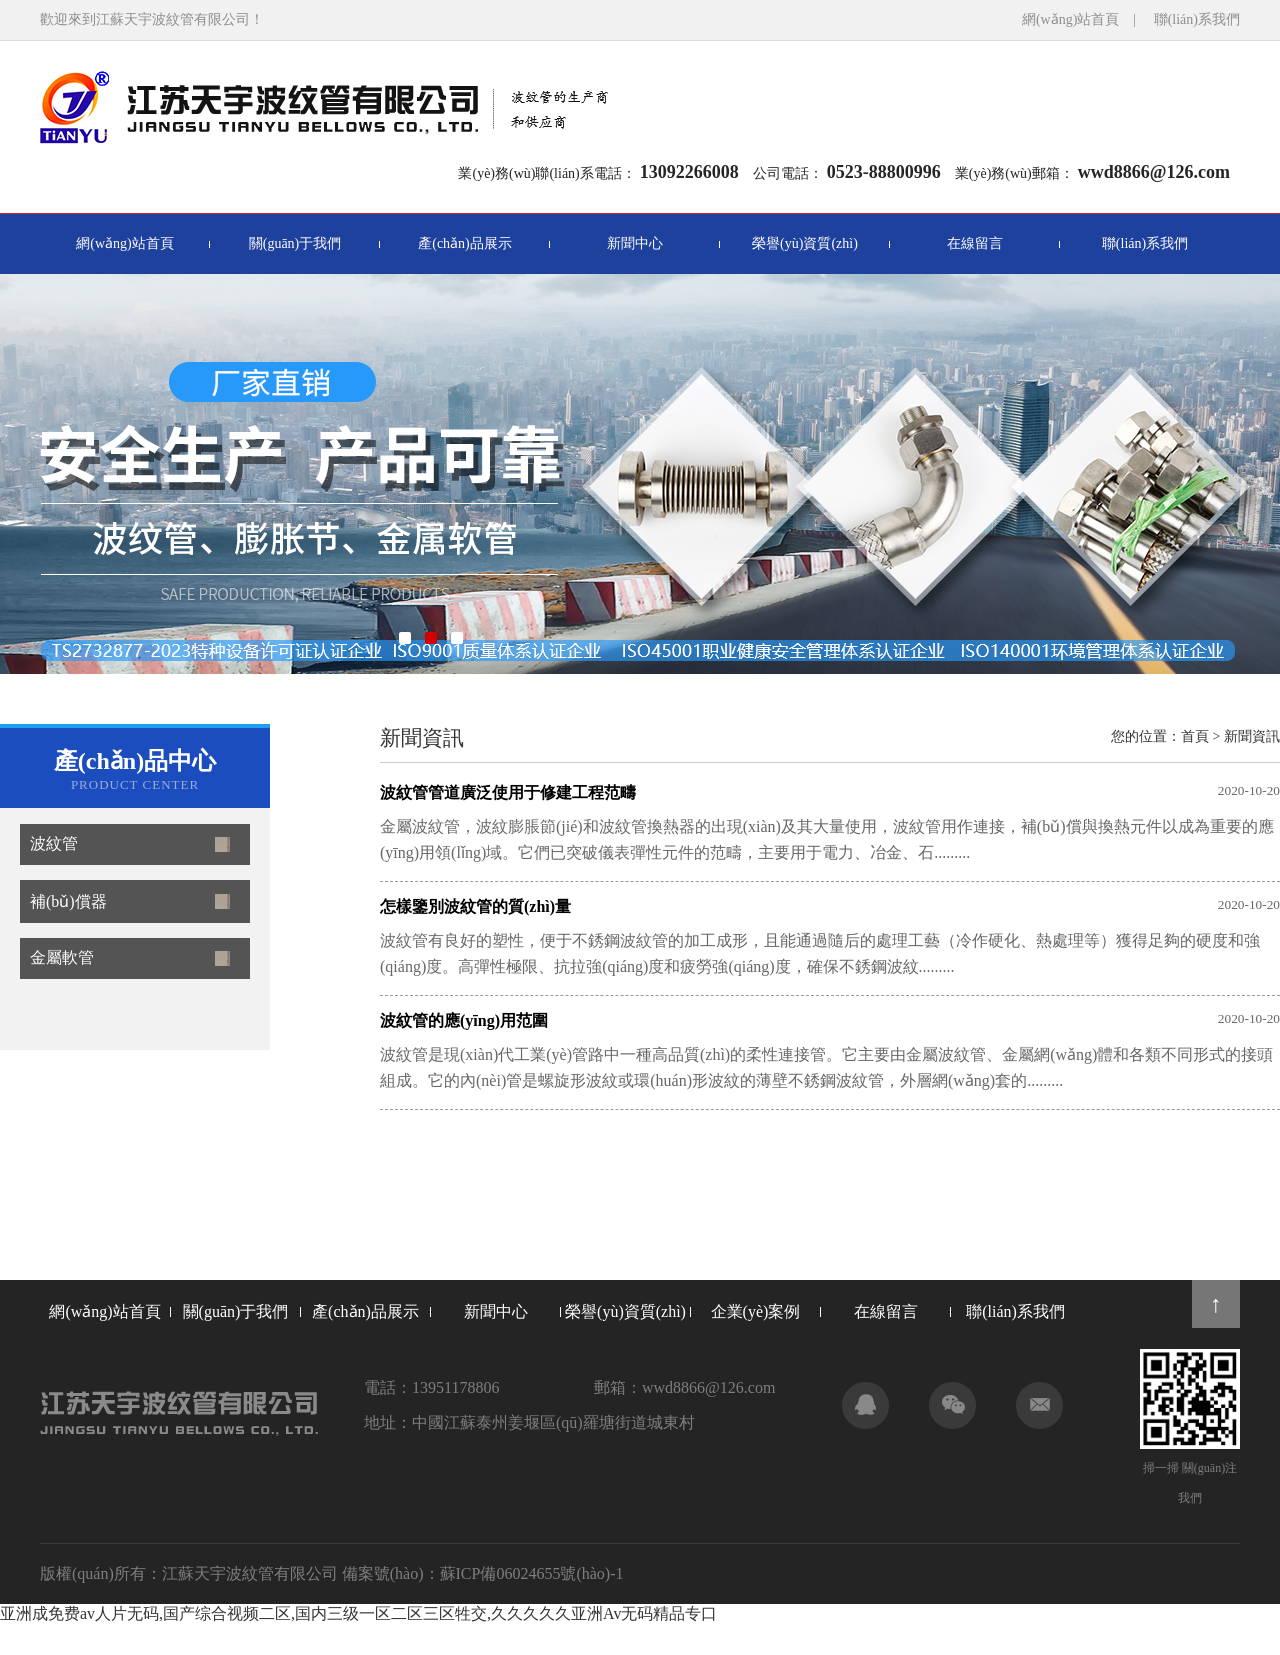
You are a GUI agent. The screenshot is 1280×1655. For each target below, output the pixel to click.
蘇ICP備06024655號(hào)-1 (532, 1573)
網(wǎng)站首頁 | (1086, 19)
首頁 (1195, 736)
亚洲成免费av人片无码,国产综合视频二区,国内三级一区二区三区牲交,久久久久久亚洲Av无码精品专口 (358, 1613)
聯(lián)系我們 (1197, 19)
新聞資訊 (1252, 736)
